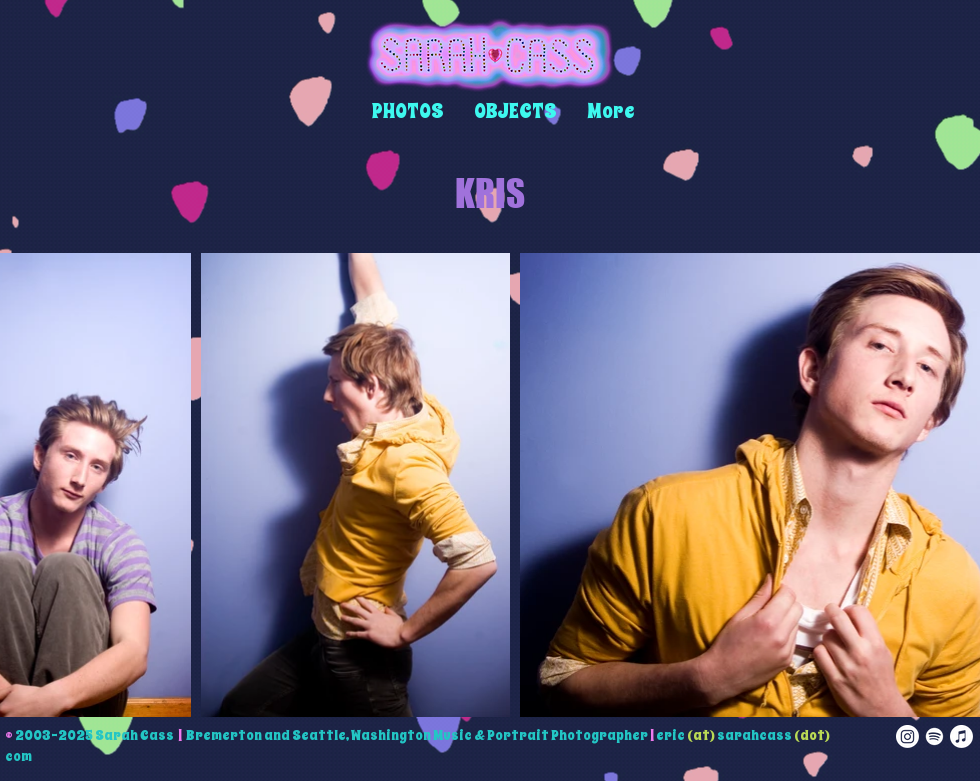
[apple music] (961, 736)
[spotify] (934, 736)
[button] (408, 111)
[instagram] (907, 736)
